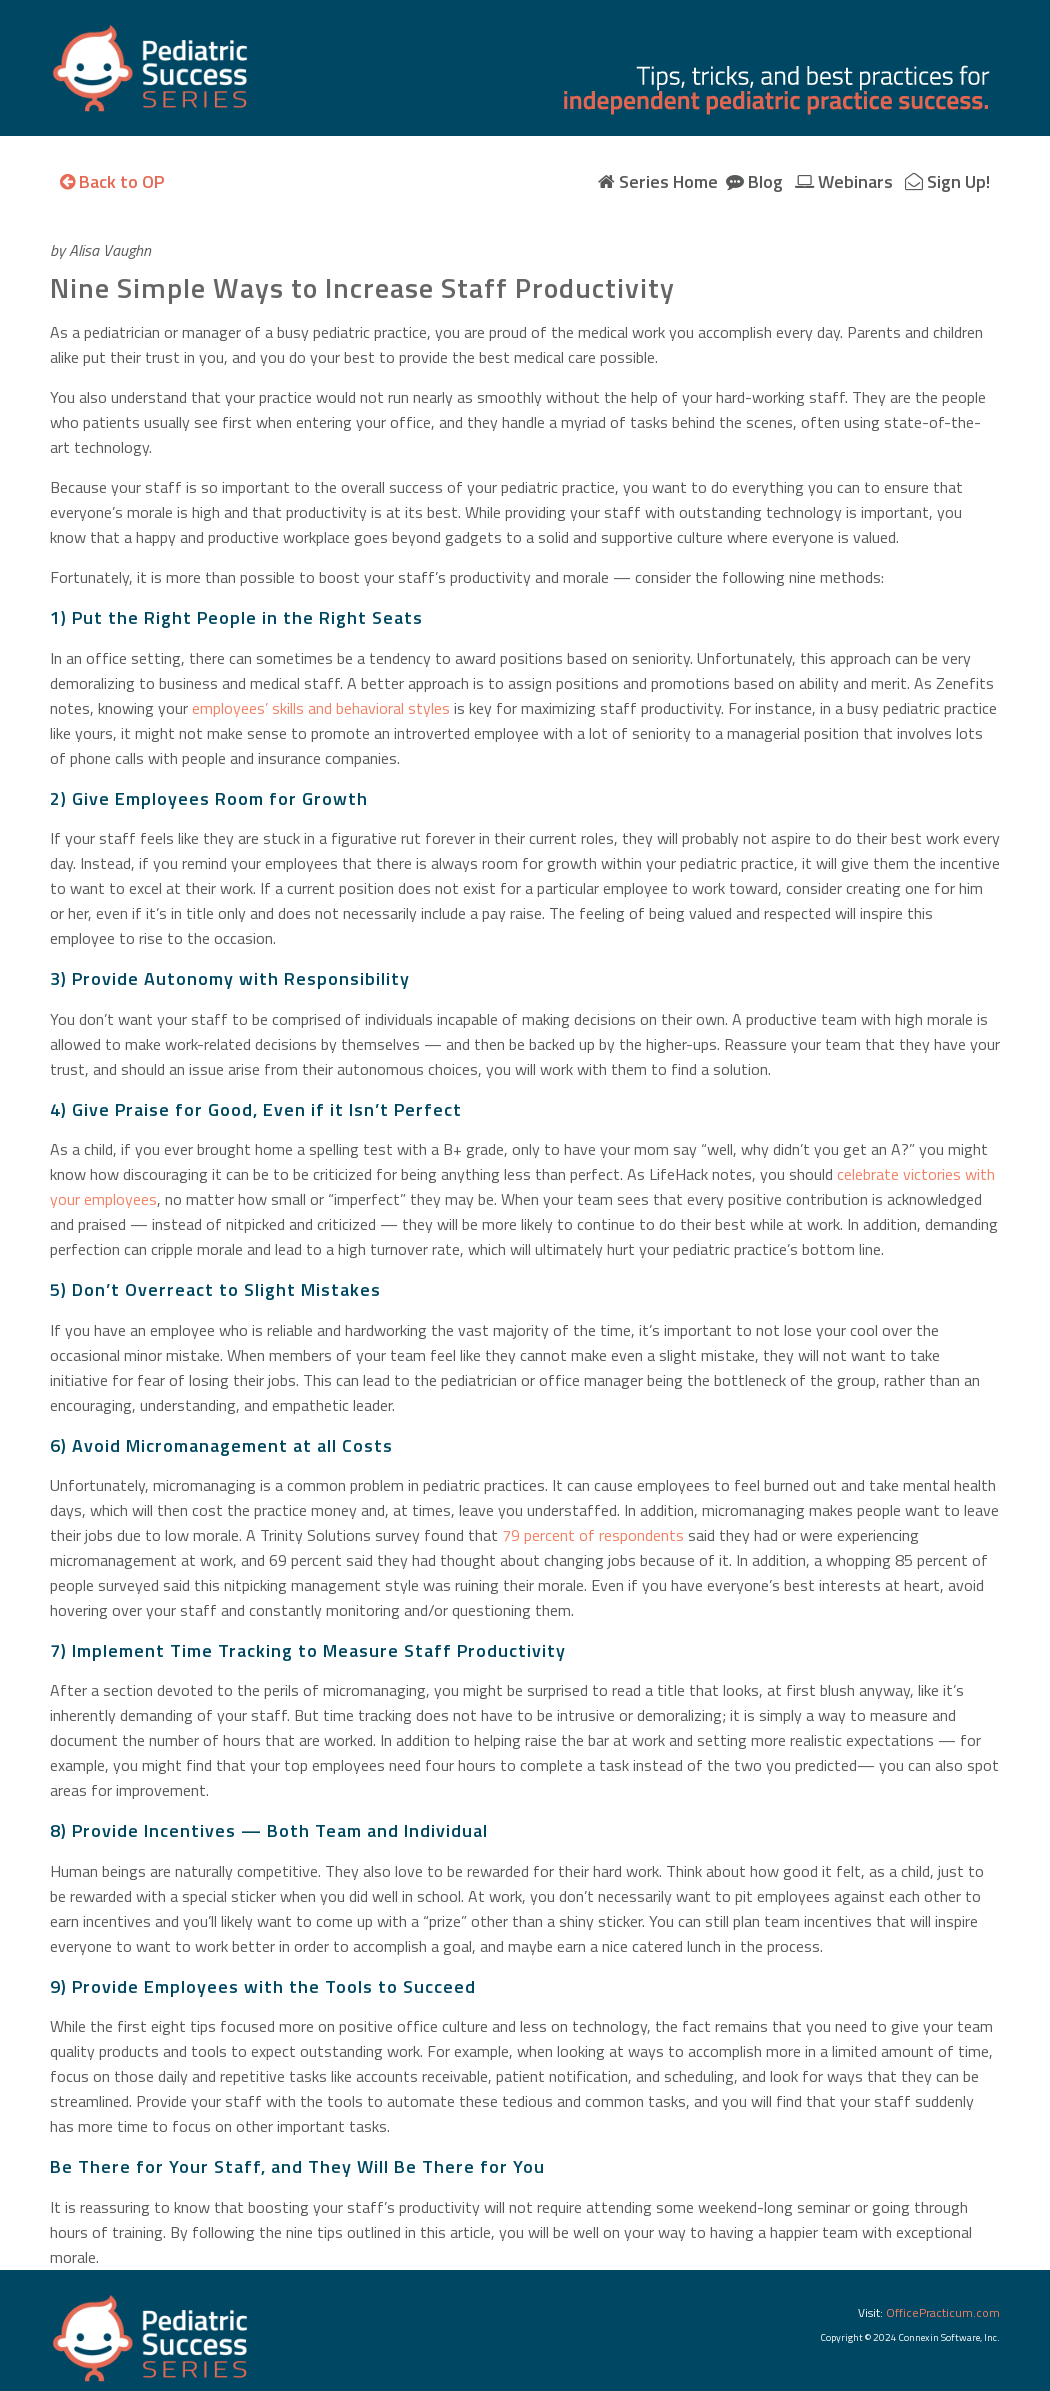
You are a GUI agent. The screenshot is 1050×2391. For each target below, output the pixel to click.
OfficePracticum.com (943, 2312)
